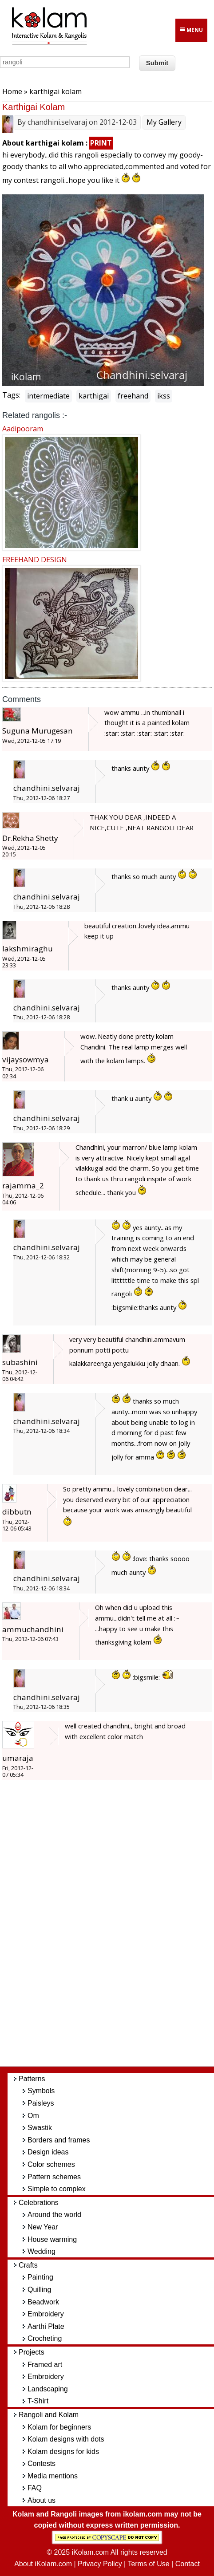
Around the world (54, 2214)
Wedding (41, 2251)
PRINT (101, 143)
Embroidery (46, 2314)
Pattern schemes (54, 2177)
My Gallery (164, 122)
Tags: (11, 395)
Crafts (28, 2265)
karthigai (94, 396)
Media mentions (53, 2476)
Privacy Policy (100, 2564)
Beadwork (43, 2302)
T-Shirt (38, 2401)
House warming (52, 2239)
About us (41, 2500)
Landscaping (48, 2389)
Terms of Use (148, 2564)
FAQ (35, 2488)
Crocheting (45, 2338)
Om (33, 2115)
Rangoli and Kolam (49, 2414)
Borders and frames (59, 2140)
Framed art (45, 2364)
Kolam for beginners (59, 2427)
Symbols (41, 2091)
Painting (40, 2277)
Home (12, 91)
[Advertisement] (114, 1928)
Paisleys (41, 2103)
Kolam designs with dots (66, 2439)
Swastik (40, 2127)
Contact (187, 2564)
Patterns (32, 2079)
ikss (163, 396)
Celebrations (39, 2202)
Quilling (39, 2289)
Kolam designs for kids (63, 2451)
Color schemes (51, 2164)
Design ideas (48, 2152)
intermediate (48, 396)
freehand (133, 396)
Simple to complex (57, 2189)
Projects (31, 2352)
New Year (43, 2227)
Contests (41, 2463)
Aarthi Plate (46, 2326)
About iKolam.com (43, 2564)
